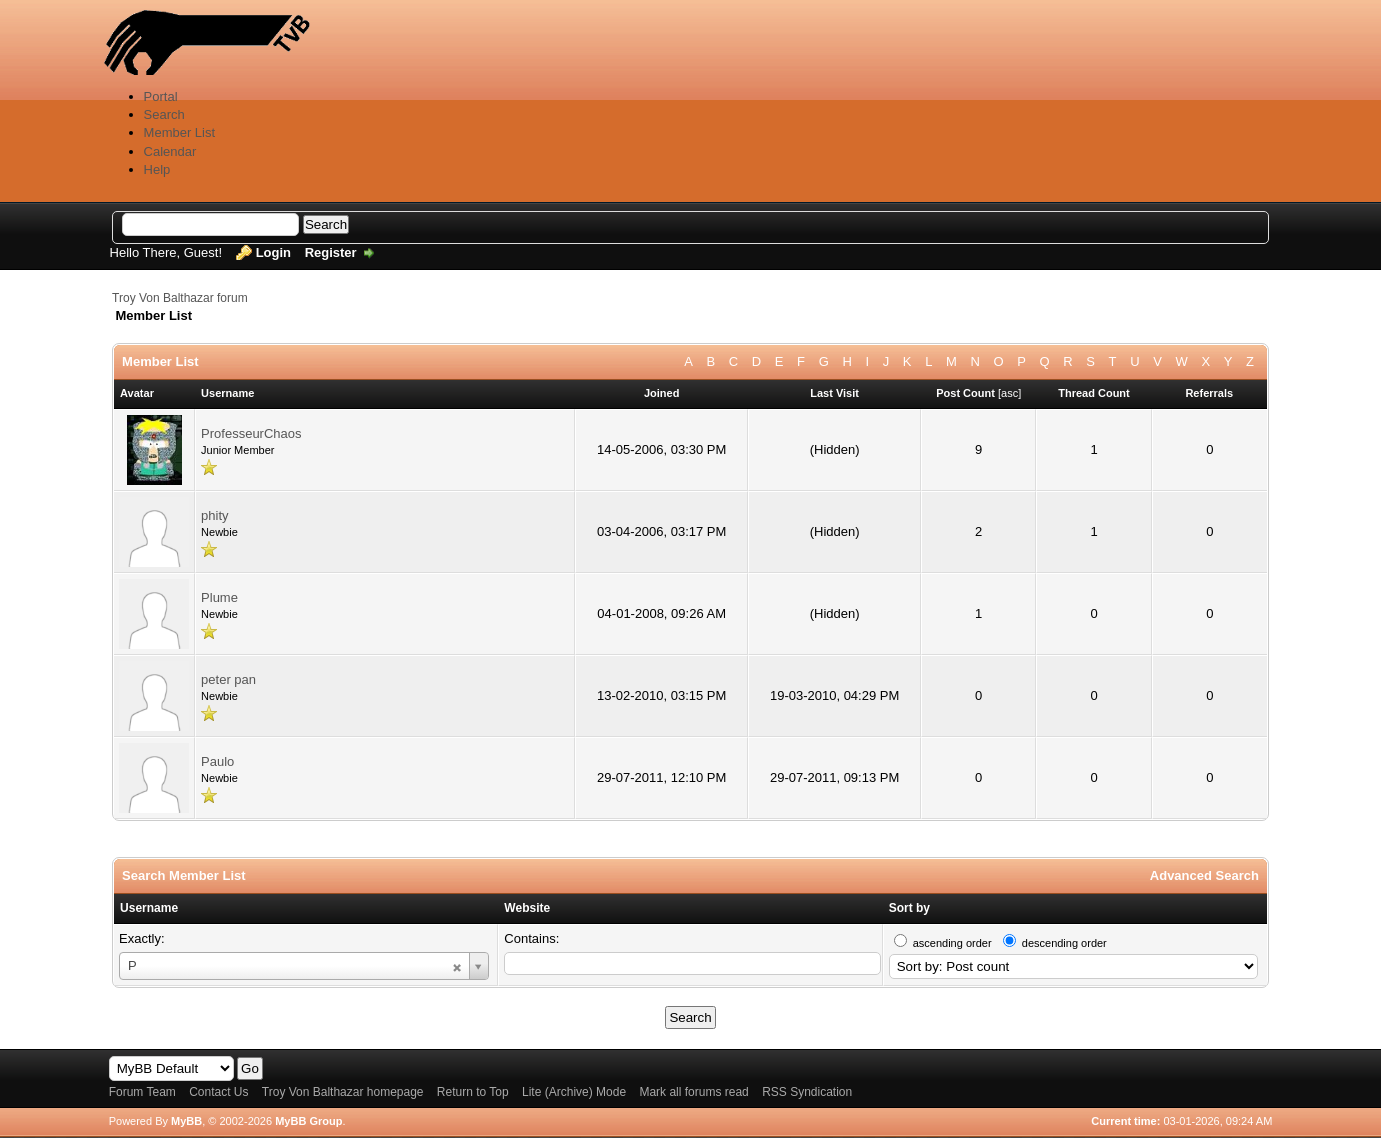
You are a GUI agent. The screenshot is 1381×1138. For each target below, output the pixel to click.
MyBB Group (308, 1121)
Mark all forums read (693, 1092)
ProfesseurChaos (251, 433)
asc (1009, 393)
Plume (219, 597)
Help (157, 169)
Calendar (170, 151)
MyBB (186, 1121)
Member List (180, 132)
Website (527, 908)
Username (149, 908)
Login (273, 252)
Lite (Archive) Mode (574, 1092)
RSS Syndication (807, 1092)
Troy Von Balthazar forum (180, 298)
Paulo (217, 761)
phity (214, 515)
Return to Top (473, 1092)
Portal (161, 96)
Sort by (909, 908)
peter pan (228, 679)
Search (164, 114)
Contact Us (218, 1092)
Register (331, 252)
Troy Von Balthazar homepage (343, 1092)
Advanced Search (1204, 875)
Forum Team (142, 1092)
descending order (1064, 943)
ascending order (952, 943)
